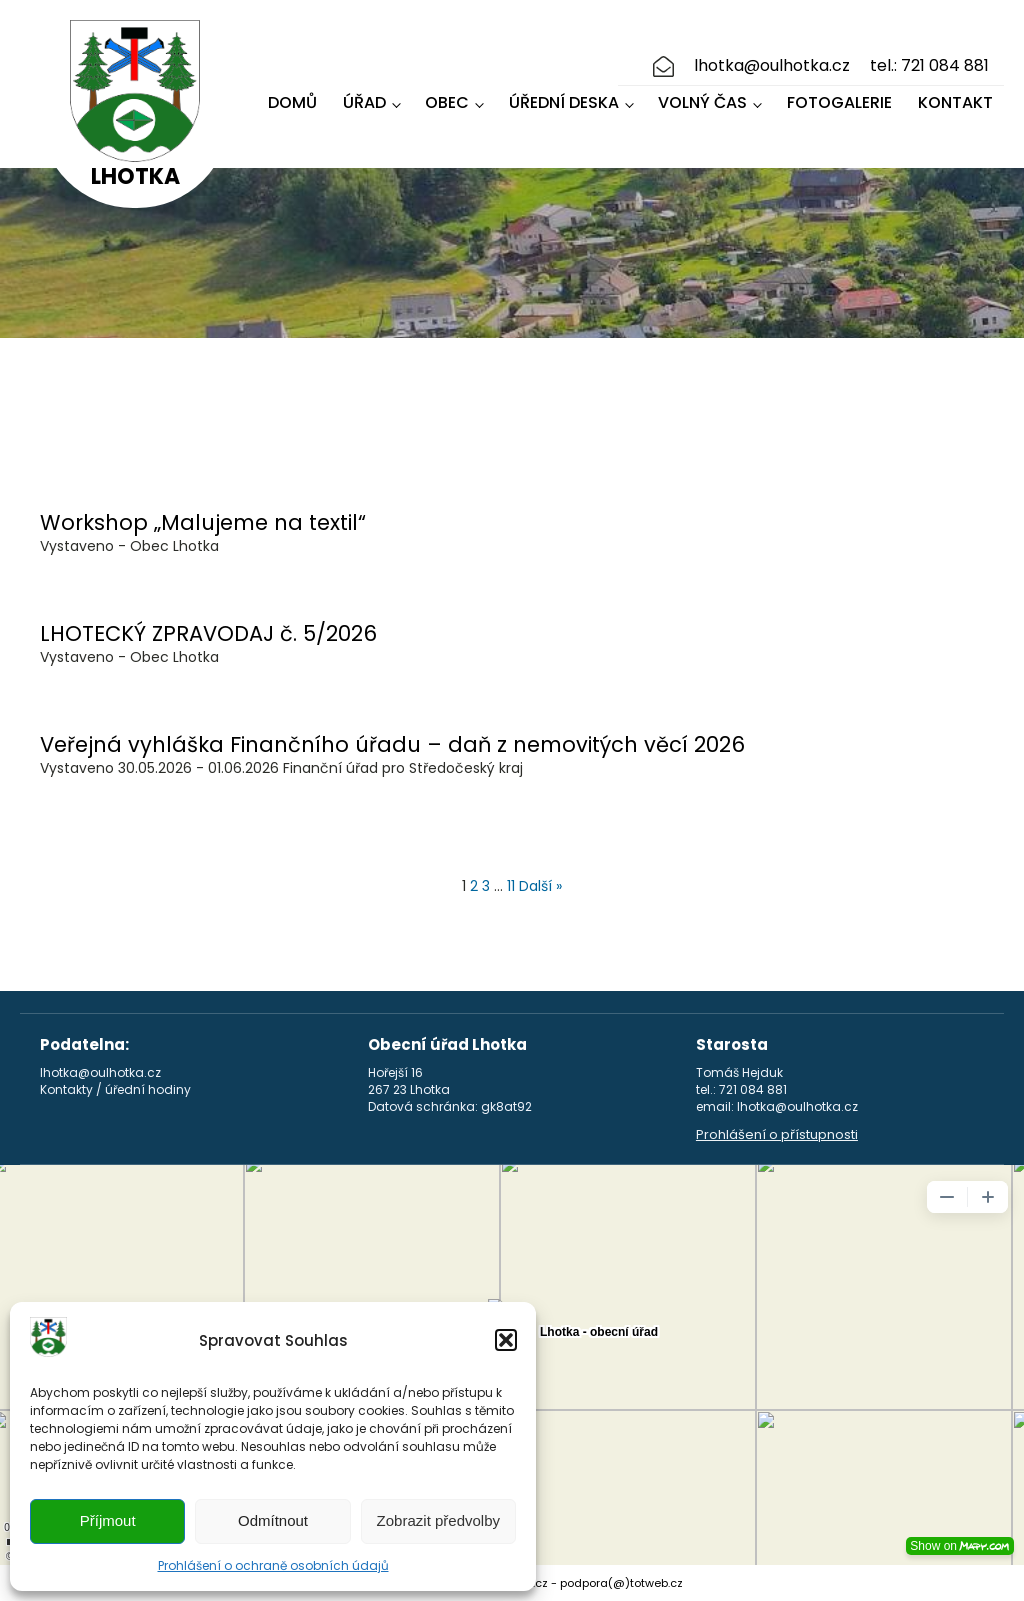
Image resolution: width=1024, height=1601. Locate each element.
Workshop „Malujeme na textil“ (203, 522)
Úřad (364, 102)
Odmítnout (273, 1520)
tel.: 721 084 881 (929, 66)
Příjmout (108, 1520)
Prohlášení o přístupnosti (777, 1135)
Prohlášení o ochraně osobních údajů (273, 1565)
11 (511, 886)
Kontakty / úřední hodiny (115, 1090)
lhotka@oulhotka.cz (772, 66)
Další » (540, 886)
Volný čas (702, 102)
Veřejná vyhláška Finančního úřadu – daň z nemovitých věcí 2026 (392, 744)
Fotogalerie (839, 102)
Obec (447, 102)
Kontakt (955, 102)
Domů (292, 102)
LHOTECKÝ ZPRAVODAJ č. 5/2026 (208, 633)
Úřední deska (564, 102)
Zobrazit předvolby (438, 1520)
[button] (506, 1340)
